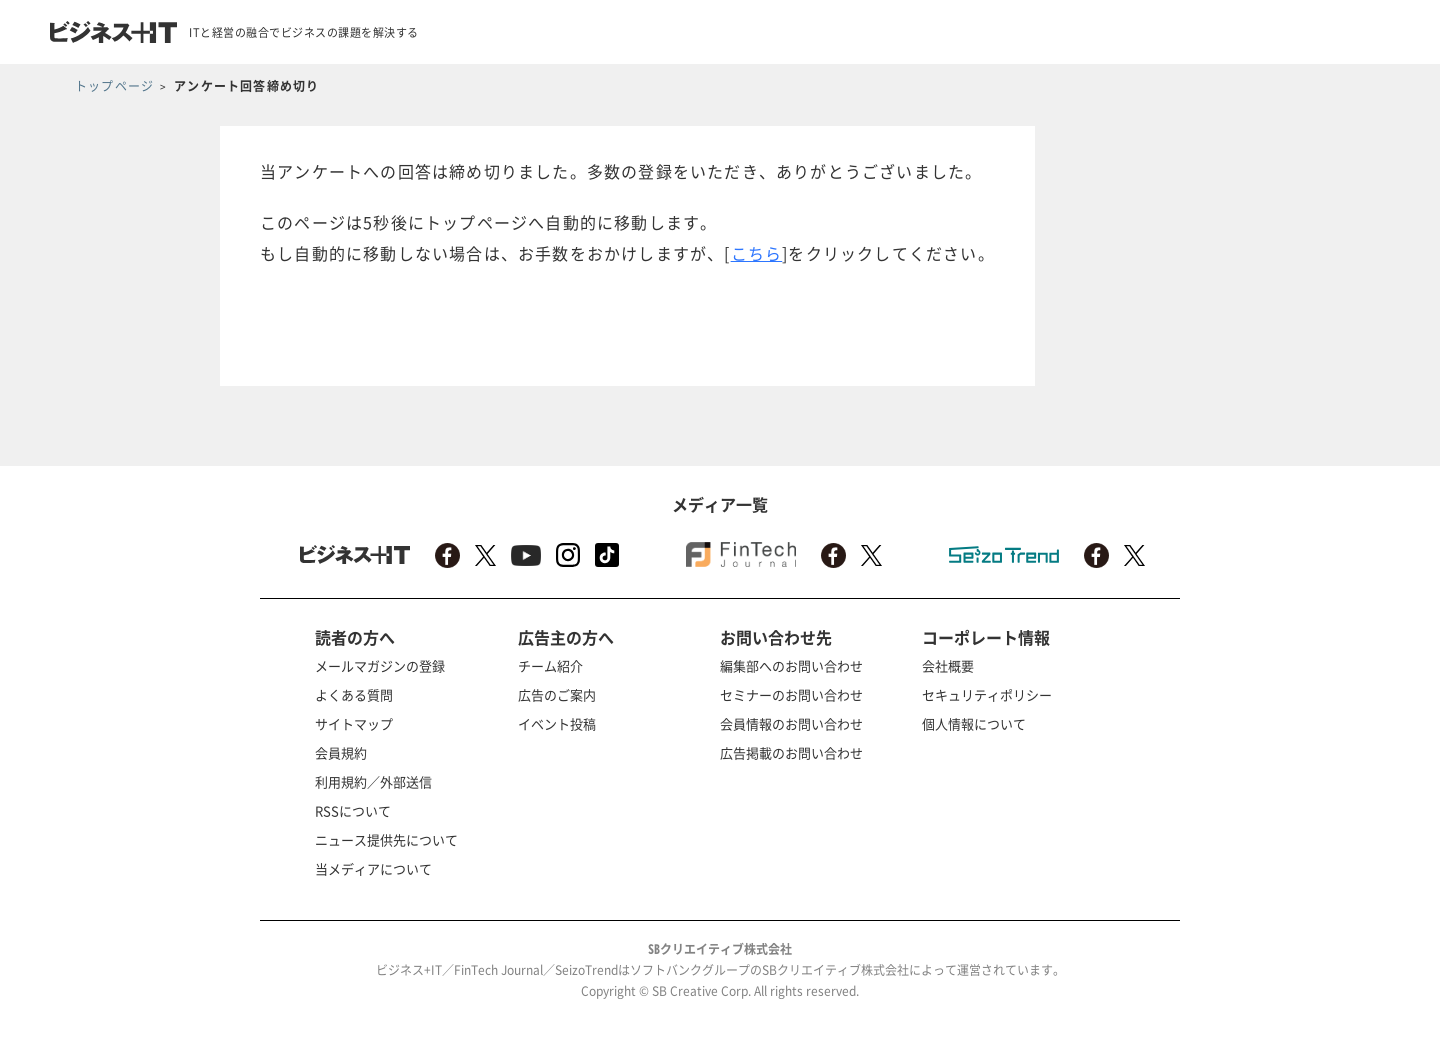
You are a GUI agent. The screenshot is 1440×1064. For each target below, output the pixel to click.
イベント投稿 (557, 723)
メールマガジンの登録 (380, 665)
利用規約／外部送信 (373, 781)
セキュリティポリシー (987, 694)
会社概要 (948, 665)
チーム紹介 (550, 665)
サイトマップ (354, 723)
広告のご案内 (557, 694)
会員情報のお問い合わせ (791, 723)
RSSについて (353, 810)
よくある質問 (354, 694)
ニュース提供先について (386, 839)
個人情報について (974, 723)
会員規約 (341, 752)
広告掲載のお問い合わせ (791, 752)
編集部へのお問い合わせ (791, 665)
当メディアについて (373, 868)
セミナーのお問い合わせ (791, 694)
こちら (757, 253)
